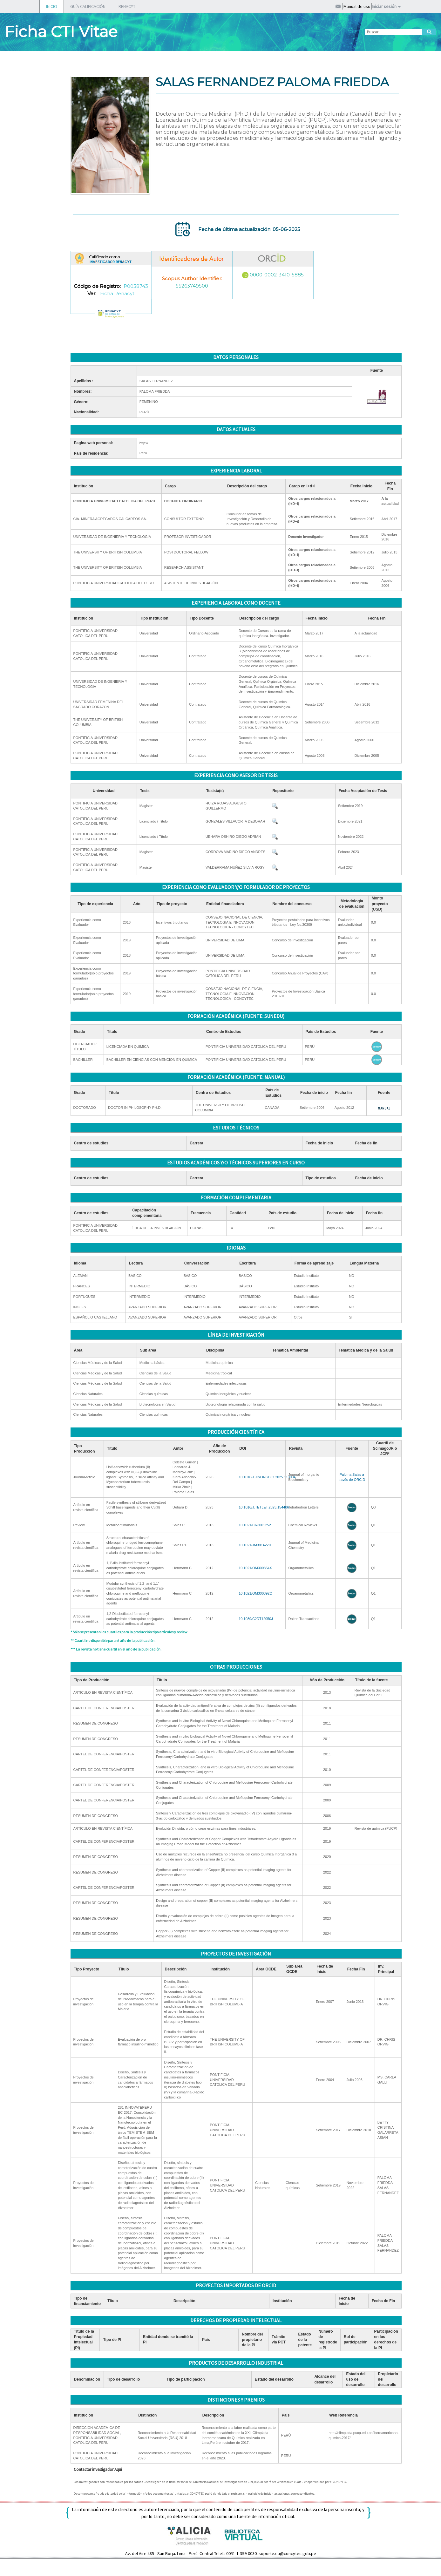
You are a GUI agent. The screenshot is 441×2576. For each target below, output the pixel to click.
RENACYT (127, 6)
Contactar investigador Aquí (98, 2469)
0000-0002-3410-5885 (277, 275)
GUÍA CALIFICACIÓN (87, 6)
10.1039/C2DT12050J (256, 1619)
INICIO (51, 6)
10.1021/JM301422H (255, 1545)
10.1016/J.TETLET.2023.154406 (264, 1507)
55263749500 (192, 286)
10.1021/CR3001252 (255, 1525)
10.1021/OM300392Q (255, 1593)
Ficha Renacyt (117, 293)
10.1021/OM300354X (255, 1568)
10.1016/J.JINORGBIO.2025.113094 (267, 1477)
